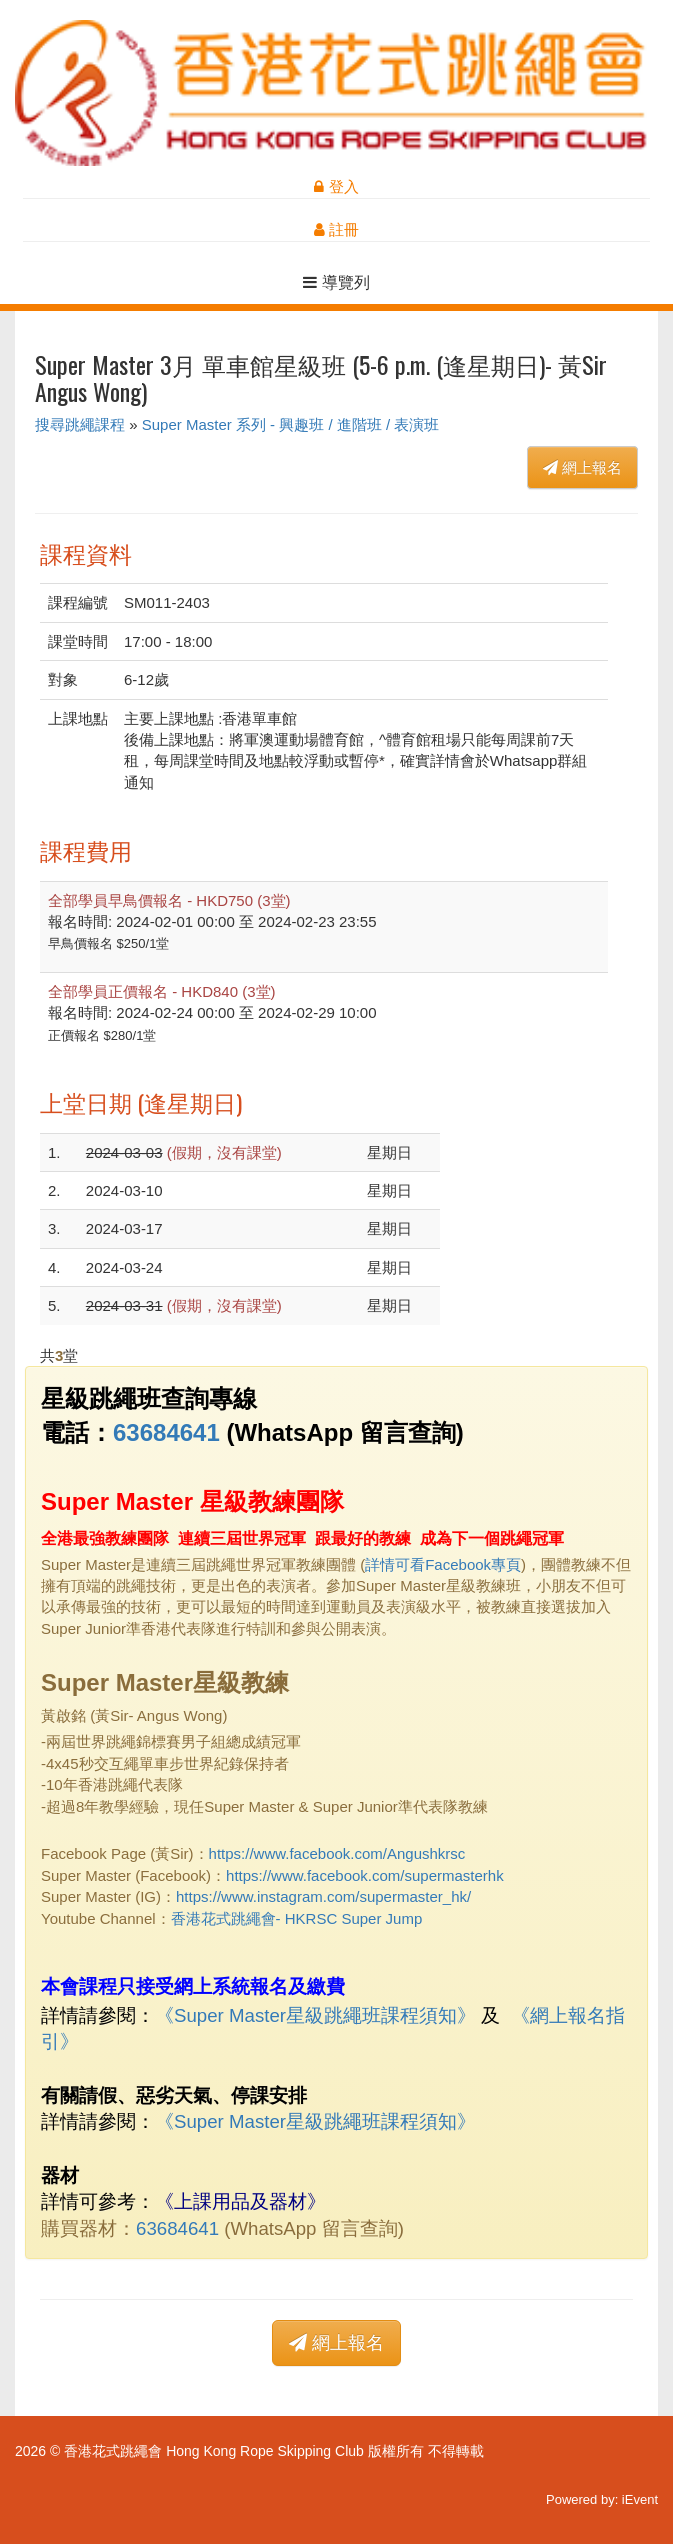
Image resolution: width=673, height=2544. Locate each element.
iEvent (640, 2499)
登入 (336, 186)
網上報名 (582, 467)
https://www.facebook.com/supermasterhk (365, 1875)
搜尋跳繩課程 (80, 424)
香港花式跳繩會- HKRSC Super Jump (297, 1918)
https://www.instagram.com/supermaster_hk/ (323, 1896)
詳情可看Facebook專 (435, 1564)
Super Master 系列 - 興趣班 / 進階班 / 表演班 (291, 424)
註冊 (336, 229)
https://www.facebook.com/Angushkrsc (337, 1853)
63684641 (166, 1432)
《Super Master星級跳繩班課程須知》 (315, 2015)
